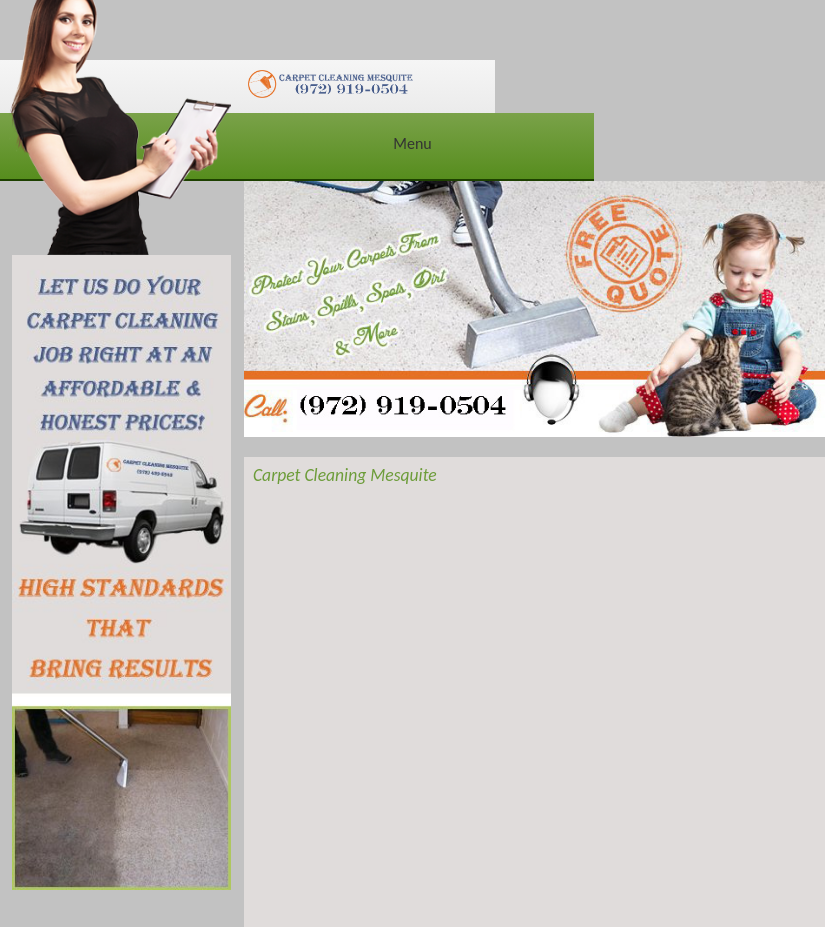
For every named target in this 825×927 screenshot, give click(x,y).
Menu (412, 143)
